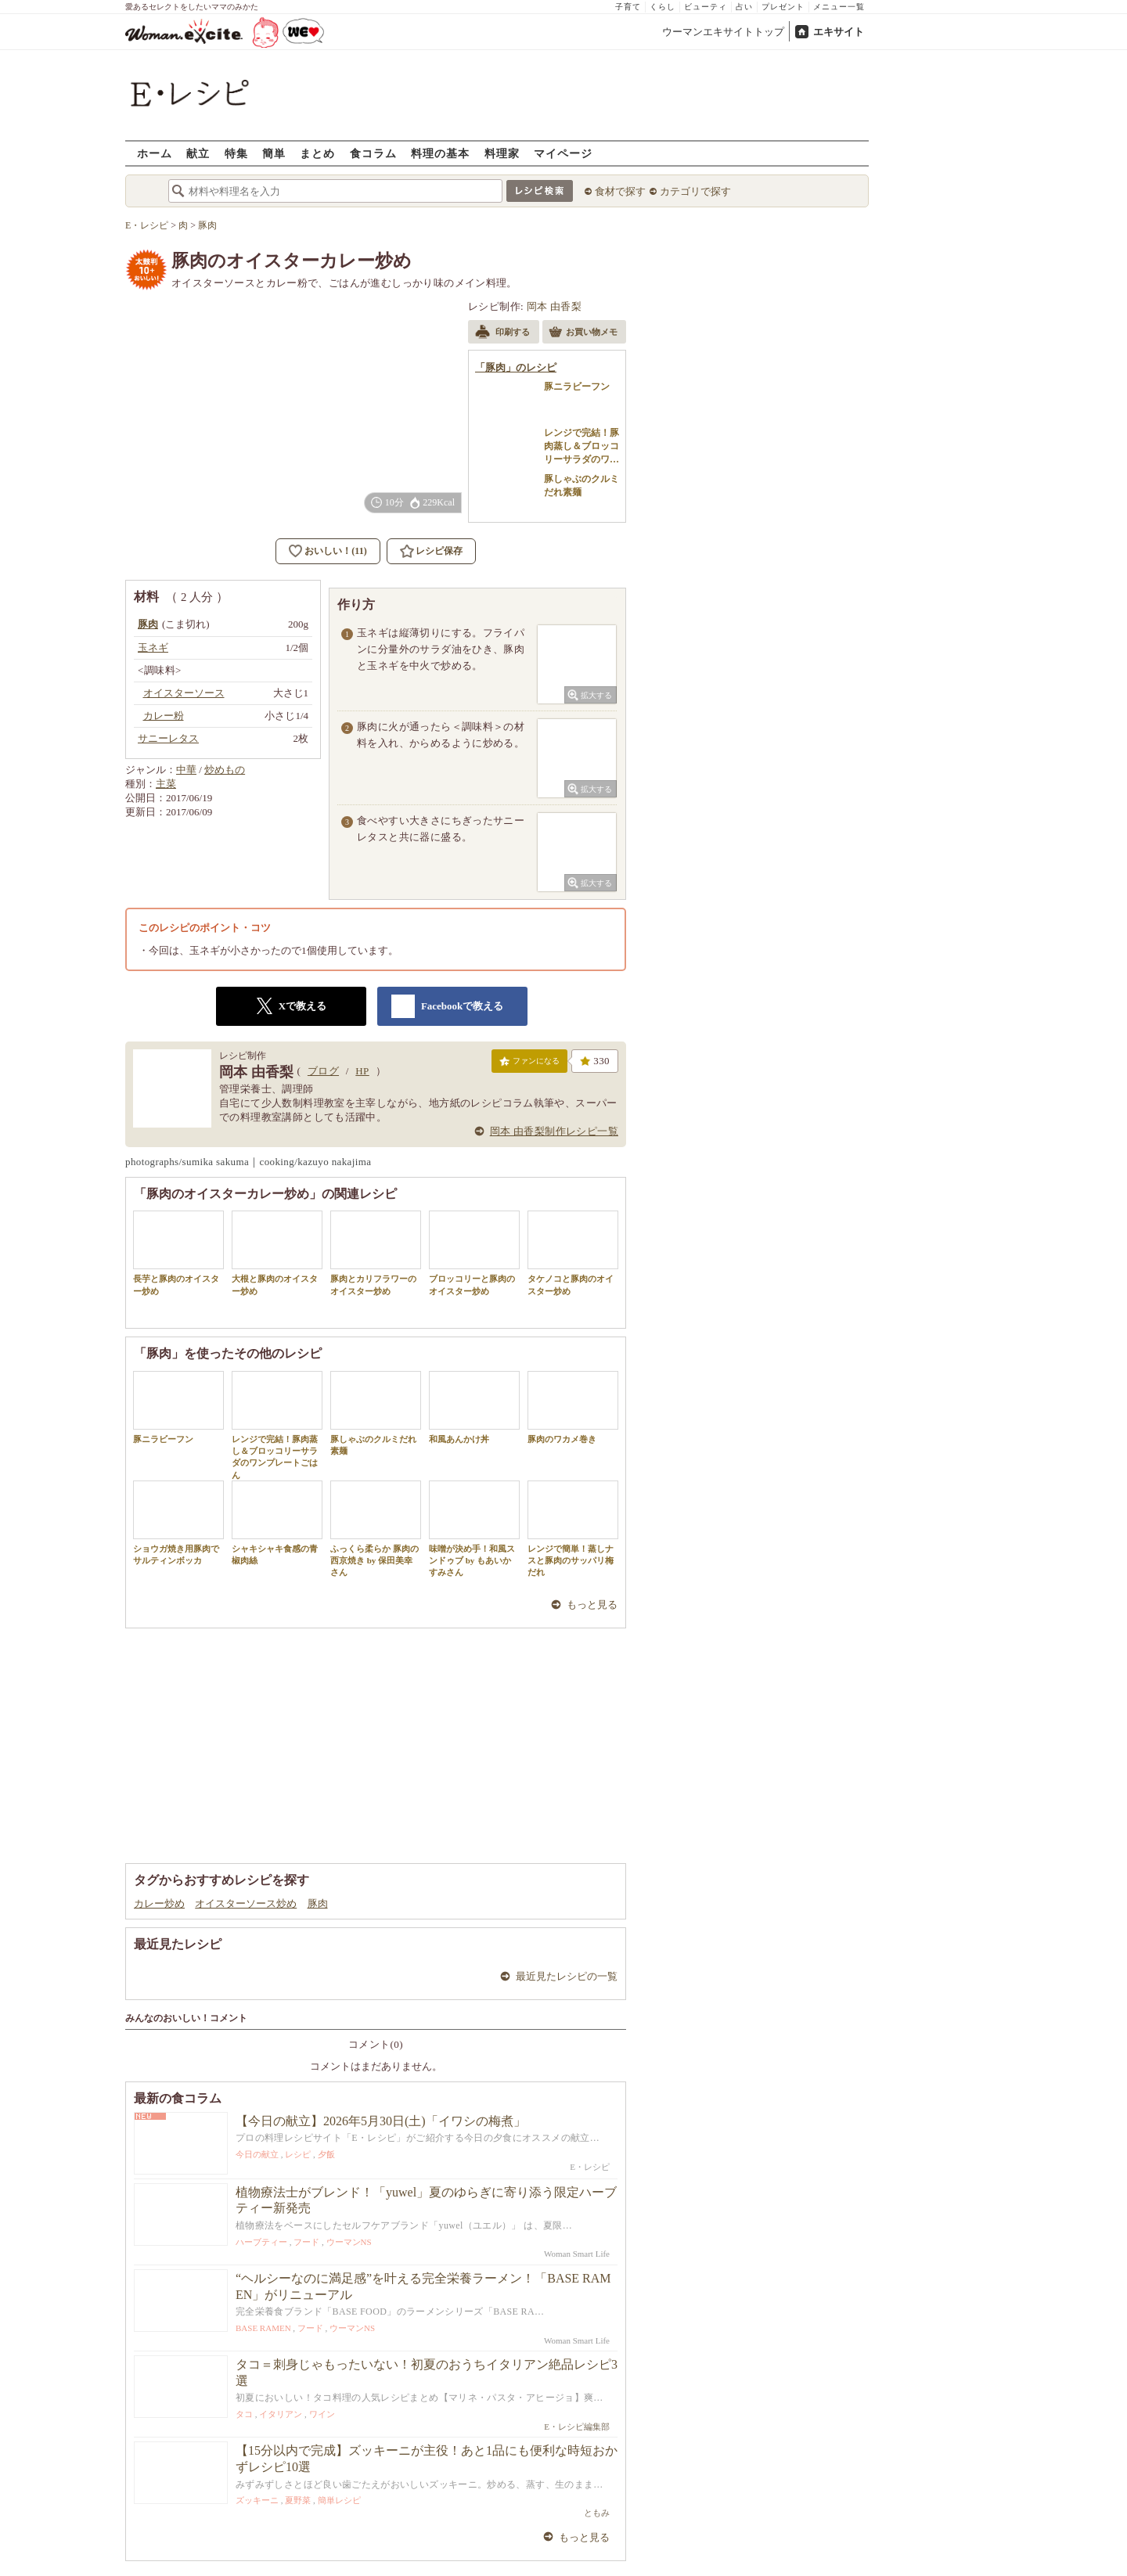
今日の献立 (257, 2154)
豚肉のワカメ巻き (572, 1407)
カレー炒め (159, 1903)
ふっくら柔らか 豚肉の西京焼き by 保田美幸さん (375, 1529)
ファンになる (529, 1064)
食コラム (373, 153)
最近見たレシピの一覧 (567, 1976)
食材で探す (620, 191)
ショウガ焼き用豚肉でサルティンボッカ (178, 1522)
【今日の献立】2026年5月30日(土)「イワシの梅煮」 (381, 2121)
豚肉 (318, 1903)
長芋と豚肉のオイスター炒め (178, 1253)
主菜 (166, 784)
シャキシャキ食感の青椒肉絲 (277, 1522)
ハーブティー (261, 2242)
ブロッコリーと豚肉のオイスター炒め (474, 1253)
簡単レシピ (339, 2500)
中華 (186, 769)
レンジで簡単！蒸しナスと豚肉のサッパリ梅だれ (572, 1529)
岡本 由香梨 (554, 306)
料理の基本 (440, 153)
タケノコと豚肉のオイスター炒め (572, 1253)
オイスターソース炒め (246, 1903)
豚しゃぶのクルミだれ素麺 (375, 1413)
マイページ (563, 153)
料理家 (502, 153)
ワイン (322, 2414)
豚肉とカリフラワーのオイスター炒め (375, 1253)
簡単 (274, 153)
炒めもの (224, 769)
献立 (198, 153)
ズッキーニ (257, 2500)
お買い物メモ (583, 333)
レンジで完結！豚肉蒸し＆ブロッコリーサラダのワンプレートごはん (277, 1425)
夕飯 (326, 2154)
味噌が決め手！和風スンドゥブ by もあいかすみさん (474, 1529)
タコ (244, 2414)
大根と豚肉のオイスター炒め (277, 1253)
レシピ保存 (439, 550)
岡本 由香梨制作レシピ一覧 (554, 1131)
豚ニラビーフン (178, 1407)
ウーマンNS (349, 2242)
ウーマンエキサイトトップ (723, 32)
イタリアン (280, 2414)
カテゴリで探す (695, 191)
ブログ (323, 1071)
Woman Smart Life (577, 2253)
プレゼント (783, 6)
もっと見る (592, 1604)
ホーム (154, 153)
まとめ (317, 153)
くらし (662, 6)
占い (744, 6)
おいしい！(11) (335, 550)
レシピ (298, 2154)
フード (306, 2242)
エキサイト (838, 32)
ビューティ (705, 6)
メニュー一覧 (839, 6)
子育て (628, 6)
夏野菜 (298, 2500)
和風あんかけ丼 (474, 1407)
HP (362, 1071)
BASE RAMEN (263, 2328)
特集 (236, 153)
